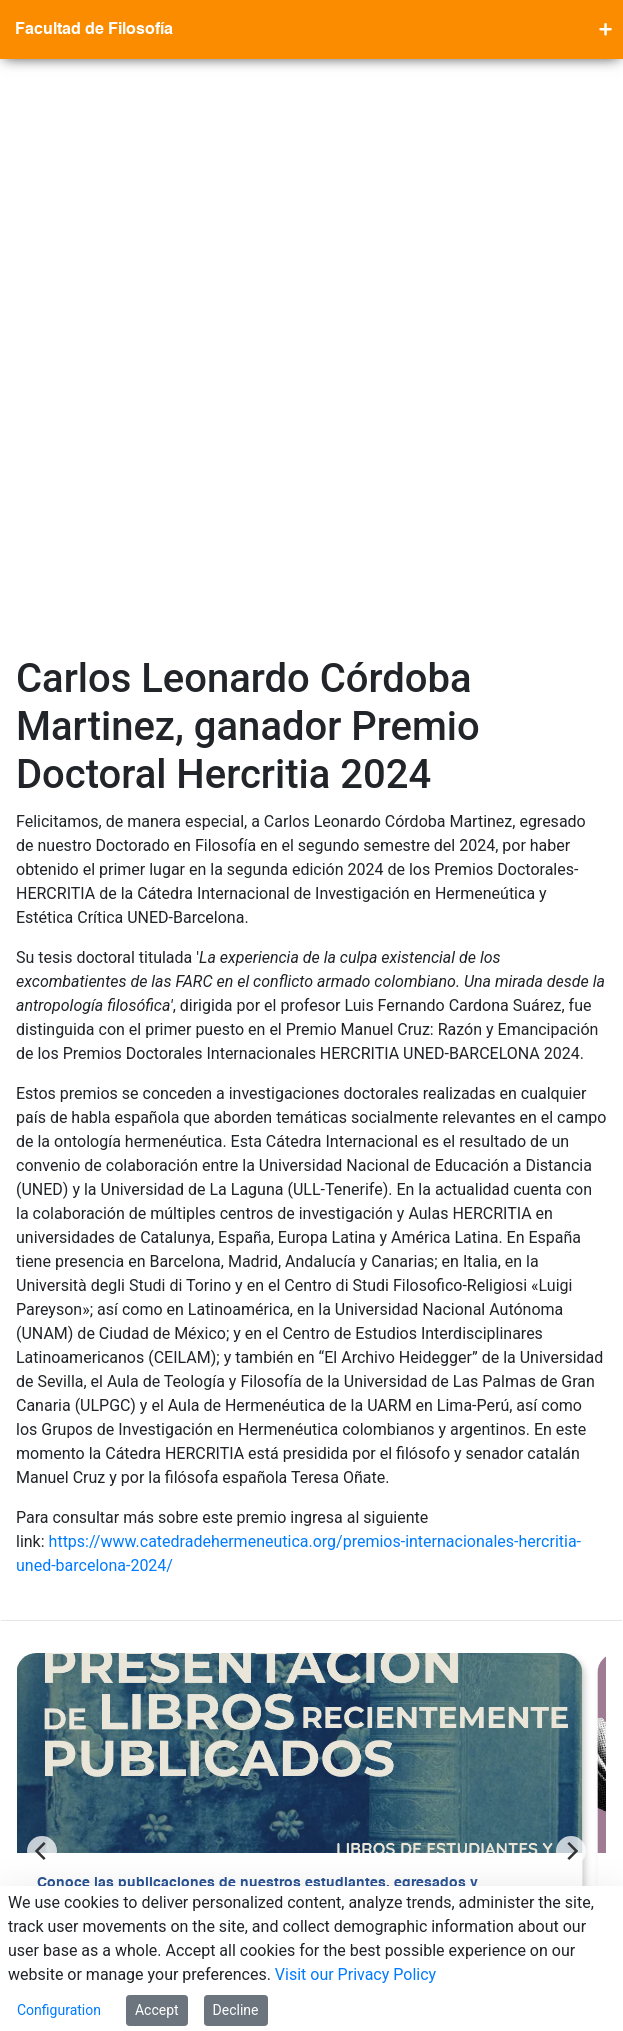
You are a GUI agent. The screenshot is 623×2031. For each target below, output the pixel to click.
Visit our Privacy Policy (355, 1974)
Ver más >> (73, 1412)
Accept (157, 2010)
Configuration (59, 2010)
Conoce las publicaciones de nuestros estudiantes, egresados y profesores (257, 1327)
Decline (236, 2010)
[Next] (571, 1284)
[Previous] (42, 1284)
